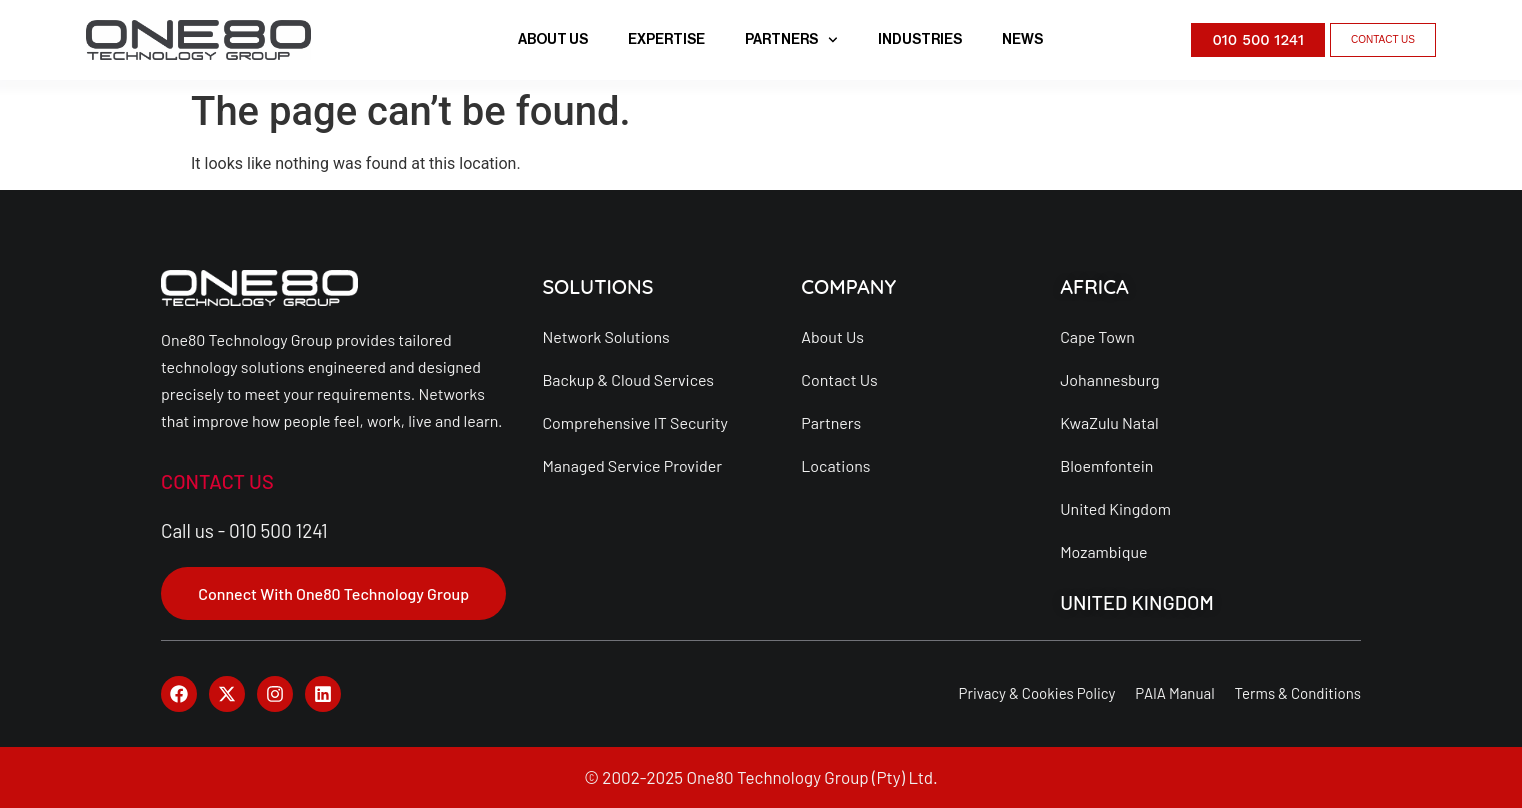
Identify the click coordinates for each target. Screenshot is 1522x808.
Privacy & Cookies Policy (1036, 693)
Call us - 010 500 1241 (244, 530)
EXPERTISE (666, 40)
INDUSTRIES (920, 40)
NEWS (1022, 40)
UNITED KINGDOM (1137, 602)
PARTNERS (791, 40)
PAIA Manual (1174, 693)
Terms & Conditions (1298, 693)
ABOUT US (553, 40)
